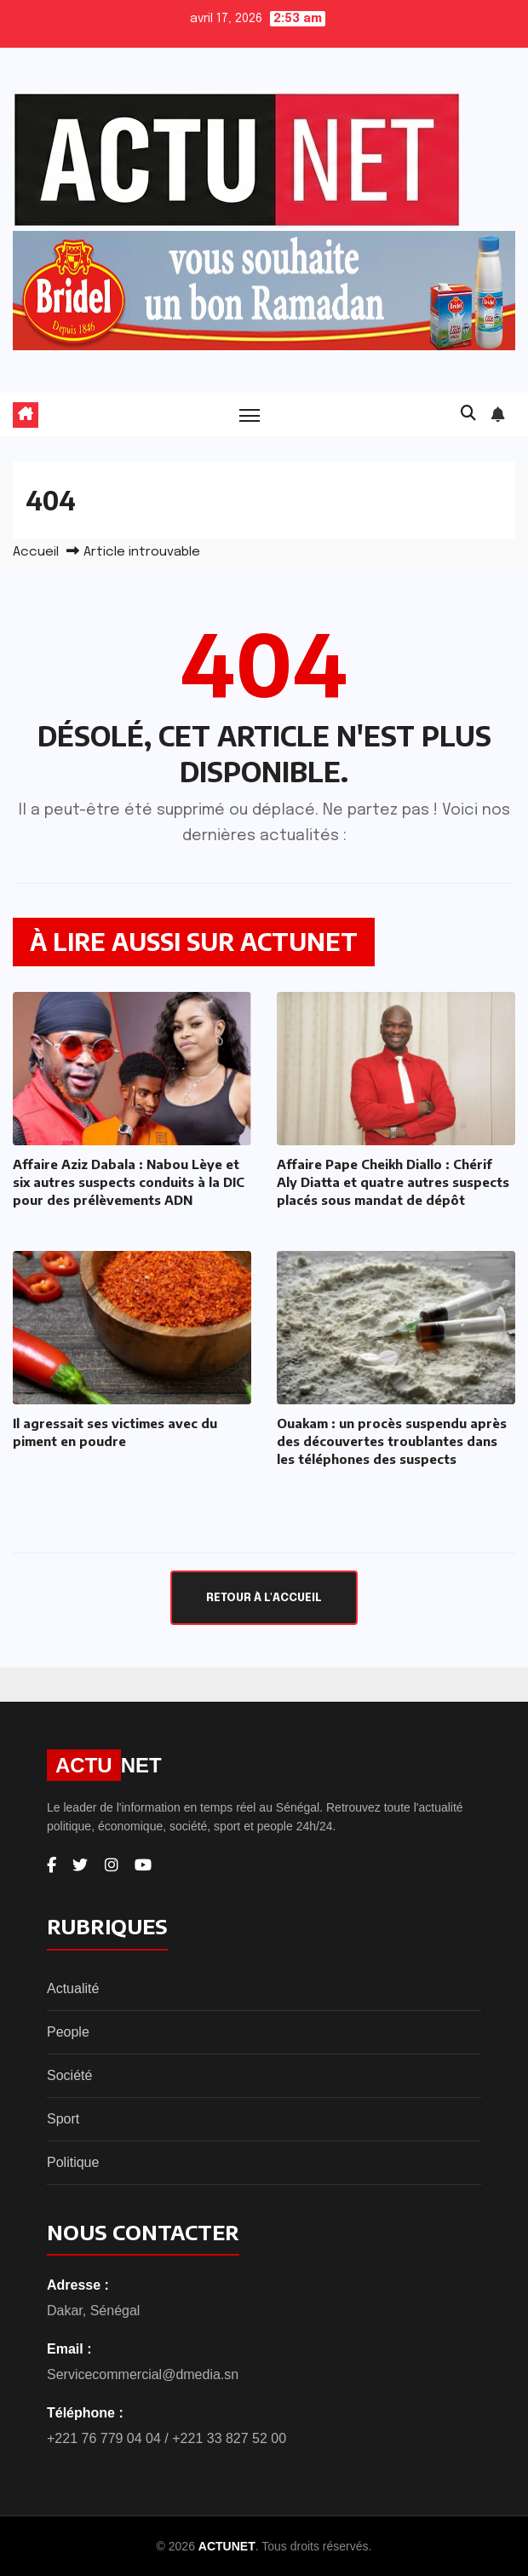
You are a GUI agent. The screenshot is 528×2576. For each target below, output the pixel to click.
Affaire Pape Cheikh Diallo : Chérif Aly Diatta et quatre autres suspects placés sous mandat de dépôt (393, 1181)
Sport (63, 2119)
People (68, 2032)
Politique (73, 2162)
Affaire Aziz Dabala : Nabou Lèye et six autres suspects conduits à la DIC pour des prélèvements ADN (128, 1181)
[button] (468, 414)
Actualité (73, 1988)
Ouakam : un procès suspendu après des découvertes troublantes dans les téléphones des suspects (392, 1441)
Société (69, 2075)
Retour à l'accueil (264, 1598)
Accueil (36, 552)
